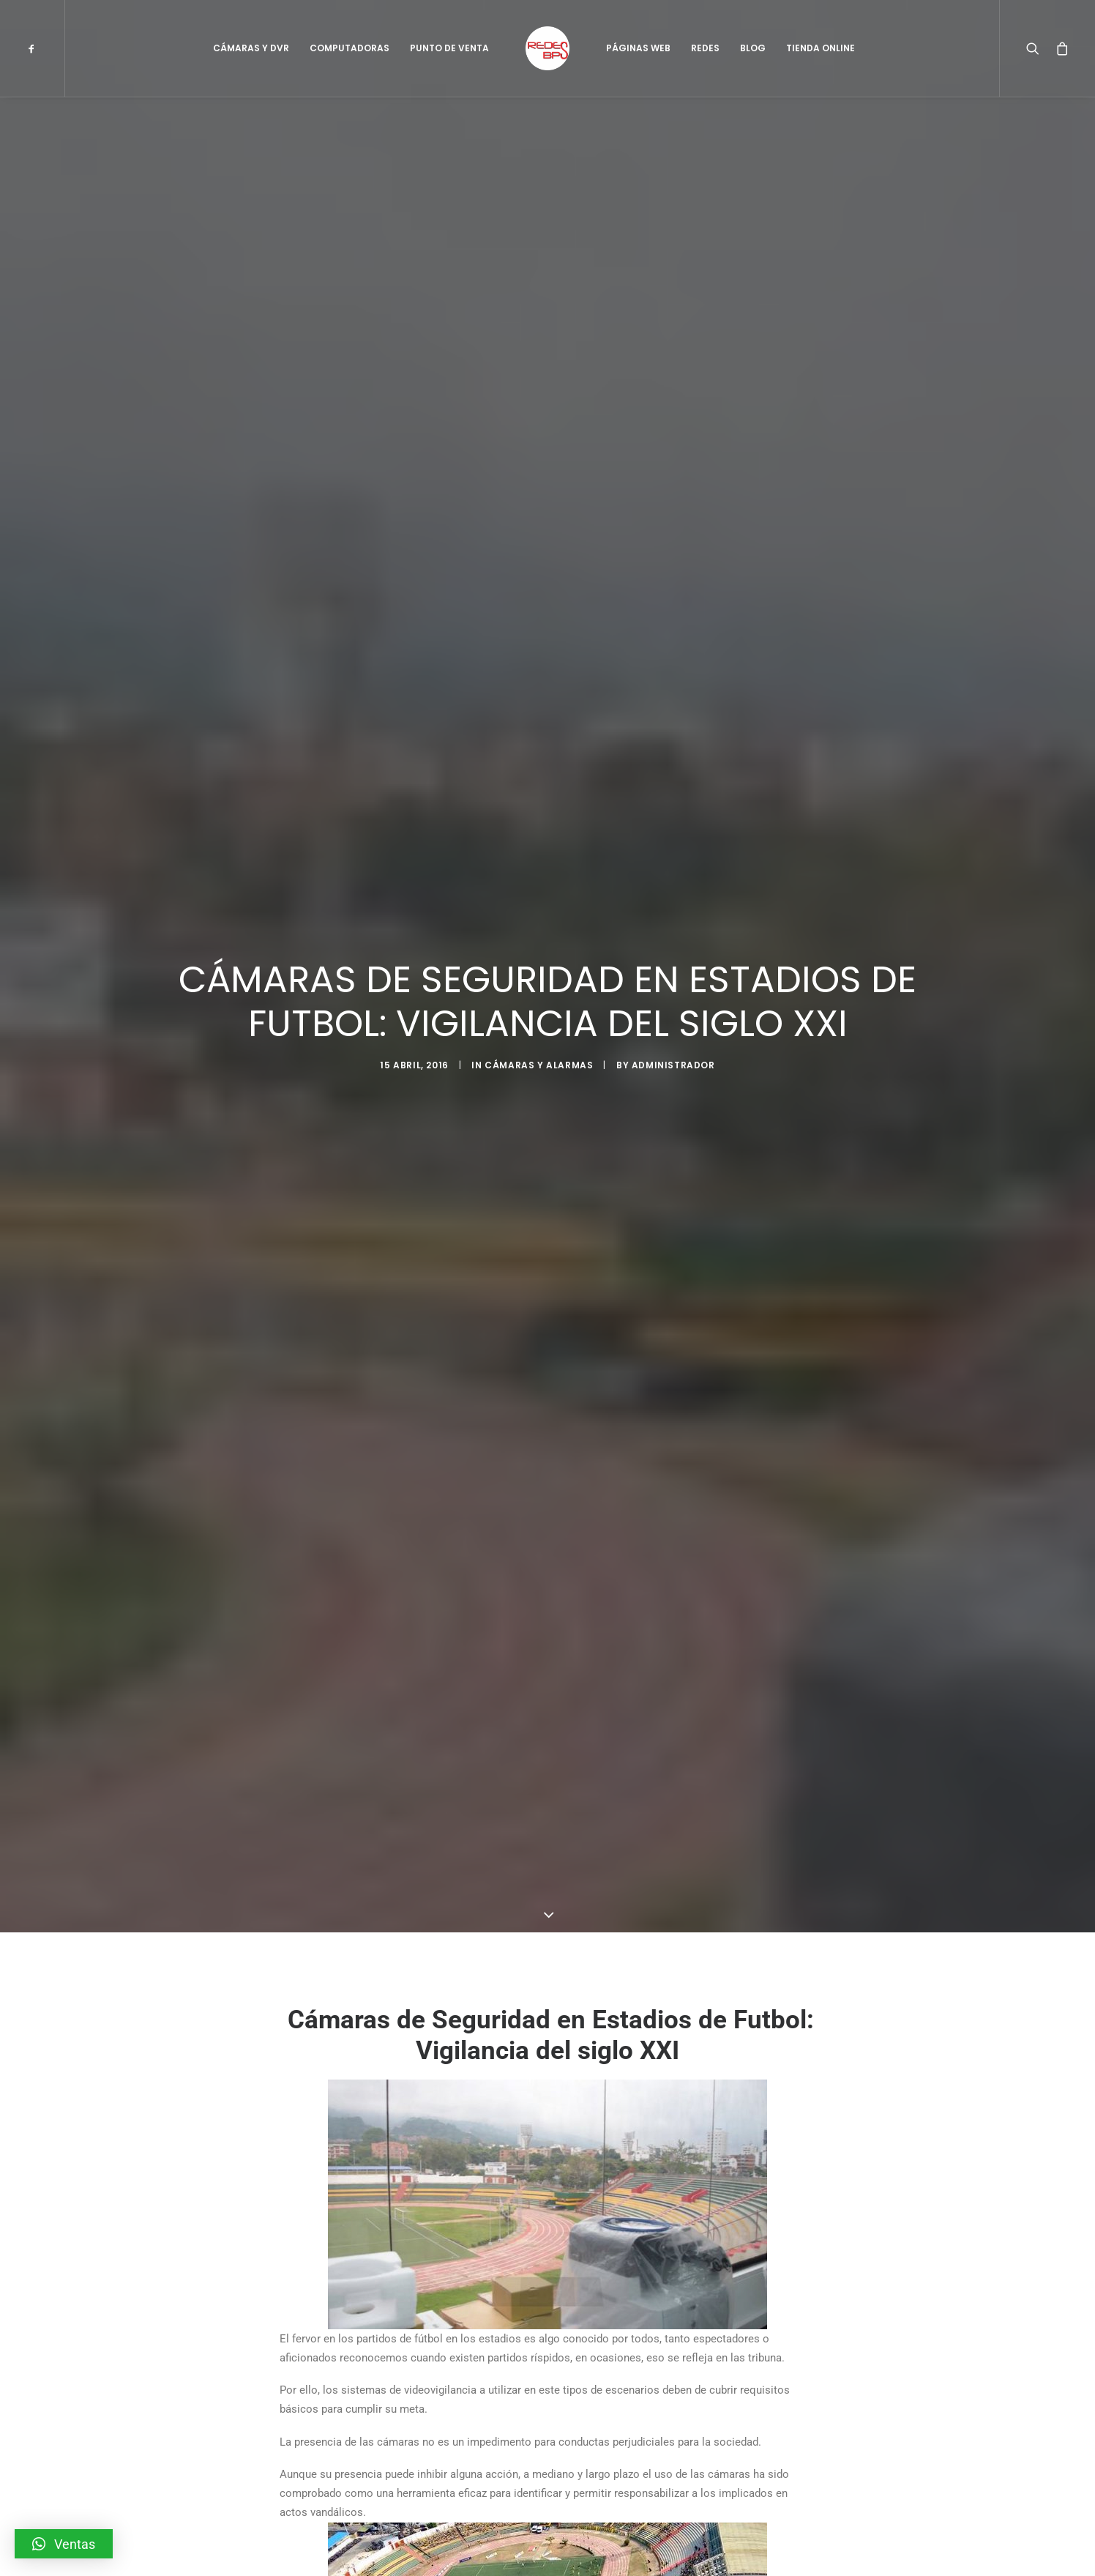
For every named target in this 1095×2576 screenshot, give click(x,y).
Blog (753, 48)
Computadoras (349, 48)
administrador (673, 1065)
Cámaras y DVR (251, 48)
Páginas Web (638, 48)
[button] (64, 2543)
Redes (705, 48)
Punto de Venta (449, 48)
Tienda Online (820, 48)
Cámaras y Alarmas (539, 1065)
